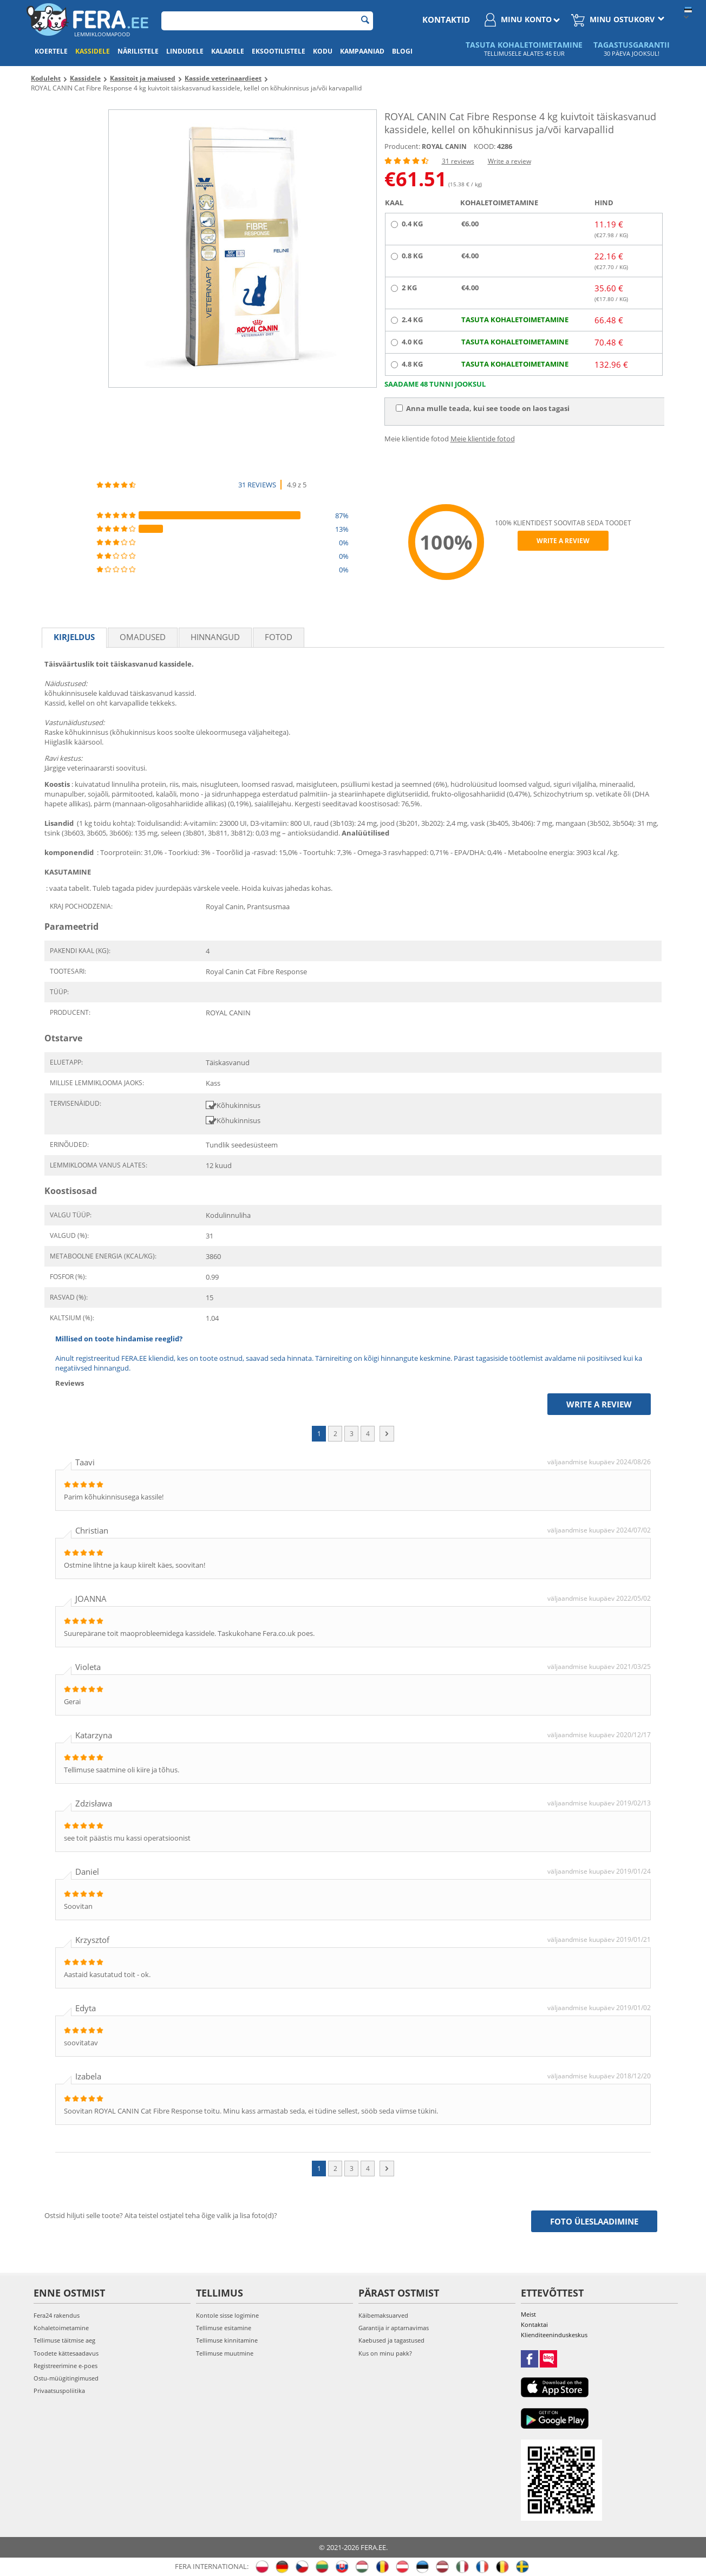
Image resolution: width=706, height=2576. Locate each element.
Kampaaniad (362, 51)
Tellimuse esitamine (223, 2328)
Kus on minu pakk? (385, 2353)
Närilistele (138, 51)
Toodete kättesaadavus (66, 2353)
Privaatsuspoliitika (59, 2390)
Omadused (143, 636)
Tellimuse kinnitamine (227, 2340)
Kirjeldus (74, 636)
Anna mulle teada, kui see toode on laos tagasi (483, 408)
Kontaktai (534, 2324)
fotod (278, 636)
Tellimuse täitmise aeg (64, 2340)
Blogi (402, 51)
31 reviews (458, 161)
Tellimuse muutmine (224, 2353)
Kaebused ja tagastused (391, 2340)
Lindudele (185, 51)
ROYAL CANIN (444, 146)
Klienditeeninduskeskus (554, 2335)
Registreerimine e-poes (65, 2366)
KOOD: (484, 146)
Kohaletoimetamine (61, 2328)
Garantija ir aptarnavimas (393, 2328)
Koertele (51, 51)
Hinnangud (215, 636)
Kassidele (92, 51)
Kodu (322, 51)
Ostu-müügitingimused (66, 2378)
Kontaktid (446, 19)
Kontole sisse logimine (227, 2315)
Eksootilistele (278, 51)
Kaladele (227, 51)
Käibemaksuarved (383, 2315)
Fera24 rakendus (57, 2315)
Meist (528, 2314)
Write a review (509, 161)
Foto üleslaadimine (594, 2221)
